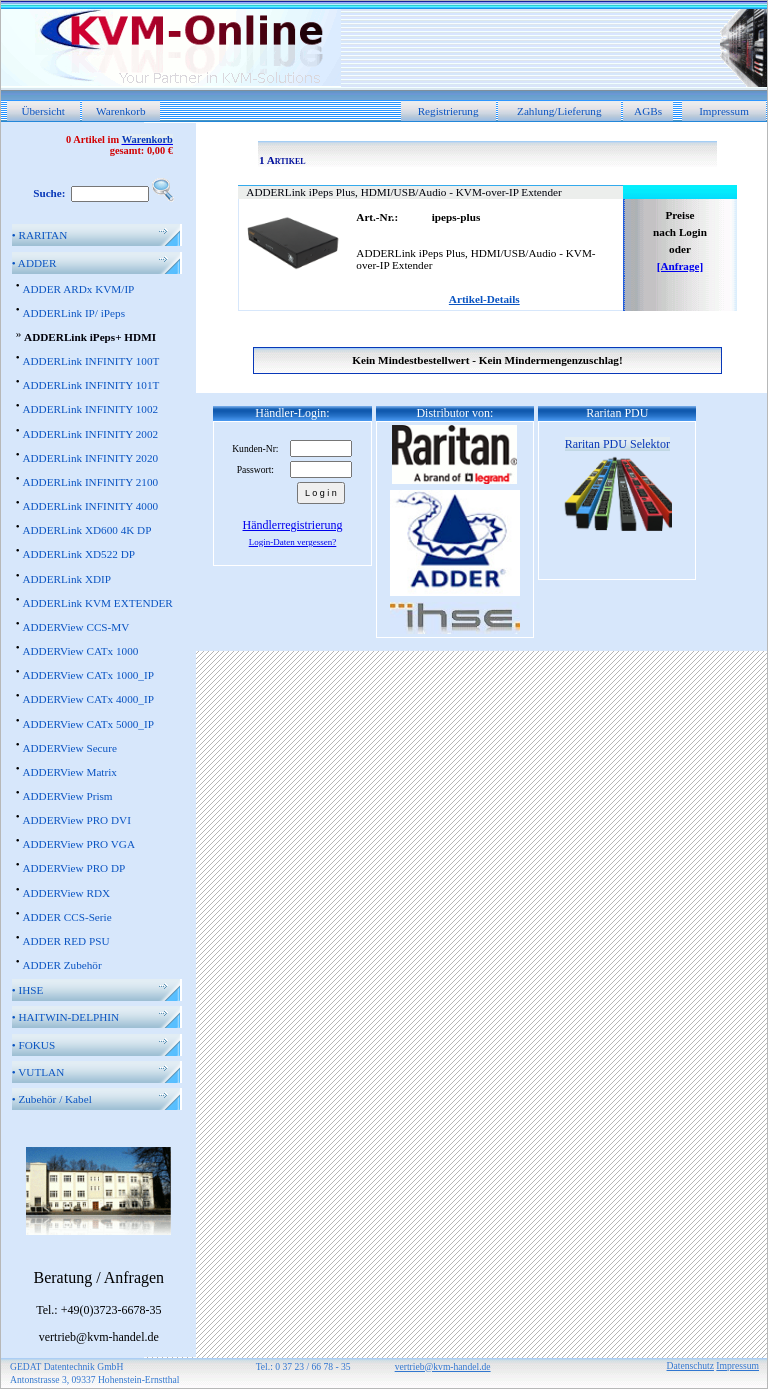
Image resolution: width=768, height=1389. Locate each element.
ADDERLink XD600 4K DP (86, 530)
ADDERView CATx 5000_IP (87, 724)
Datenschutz (690, 1365)
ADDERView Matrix (69, 772)
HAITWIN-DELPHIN (65, 1017)
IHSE (28, 990)
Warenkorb (120, 111)
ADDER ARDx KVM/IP (78, 289)
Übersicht (43, 111)
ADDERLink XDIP (66, 579)
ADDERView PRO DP (73, 868)
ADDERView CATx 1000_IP (87, 675)
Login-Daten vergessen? (293, 542)
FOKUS (33, 1045)
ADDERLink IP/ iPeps (73, 313)
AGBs (648, 111)
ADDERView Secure (69, 748)
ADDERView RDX (66, 893)
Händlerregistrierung (293, 525)
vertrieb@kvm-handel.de (443, 1366)
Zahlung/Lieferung (559, 111)
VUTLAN (38, 1072)
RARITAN (40, 235)
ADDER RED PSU (65, 941)
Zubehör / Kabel (52, 1099)
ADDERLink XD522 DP (78, 554)
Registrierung (448, 111)
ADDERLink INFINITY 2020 (90, 458)
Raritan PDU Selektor (617, 444)
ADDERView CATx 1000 (80, 651)
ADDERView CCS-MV (75, 627)
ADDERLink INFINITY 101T (90, 385)
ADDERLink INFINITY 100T (90, 361)
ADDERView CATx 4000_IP (87, 699)
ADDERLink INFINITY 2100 (90, 482)
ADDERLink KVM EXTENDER (97, 603)
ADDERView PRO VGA (78, 844)
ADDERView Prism (67, 796)
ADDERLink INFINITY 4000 (90, 506)
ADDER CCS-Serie (66, 917)
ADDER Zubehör (61, 965)
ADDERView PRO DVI (76, 820)
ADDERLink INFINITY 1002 (90, 409)
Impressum (724, 111)
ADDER (34, 263)
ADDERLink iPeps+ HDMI (90, 337)
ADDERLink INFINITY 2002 (90, 434)
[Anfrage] (680, 266)
